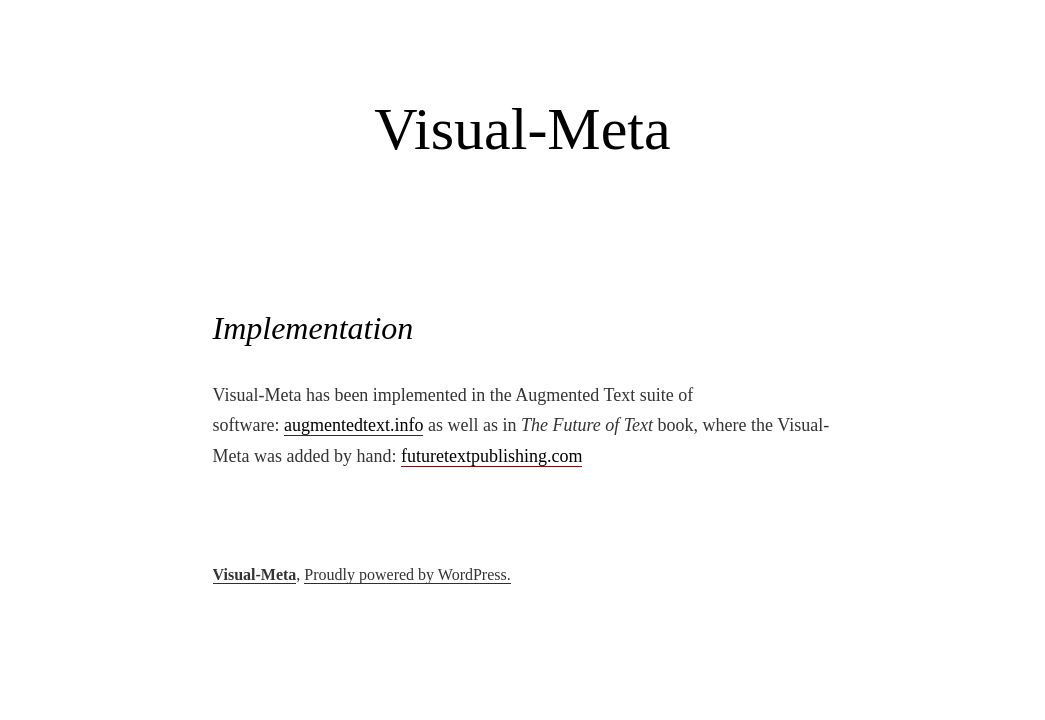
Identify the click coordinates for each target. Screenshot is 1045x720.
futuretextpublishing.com (491, 456)
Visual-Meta (522, 129)
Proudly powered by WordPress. (407, 574)
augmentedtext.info (353, 425)
